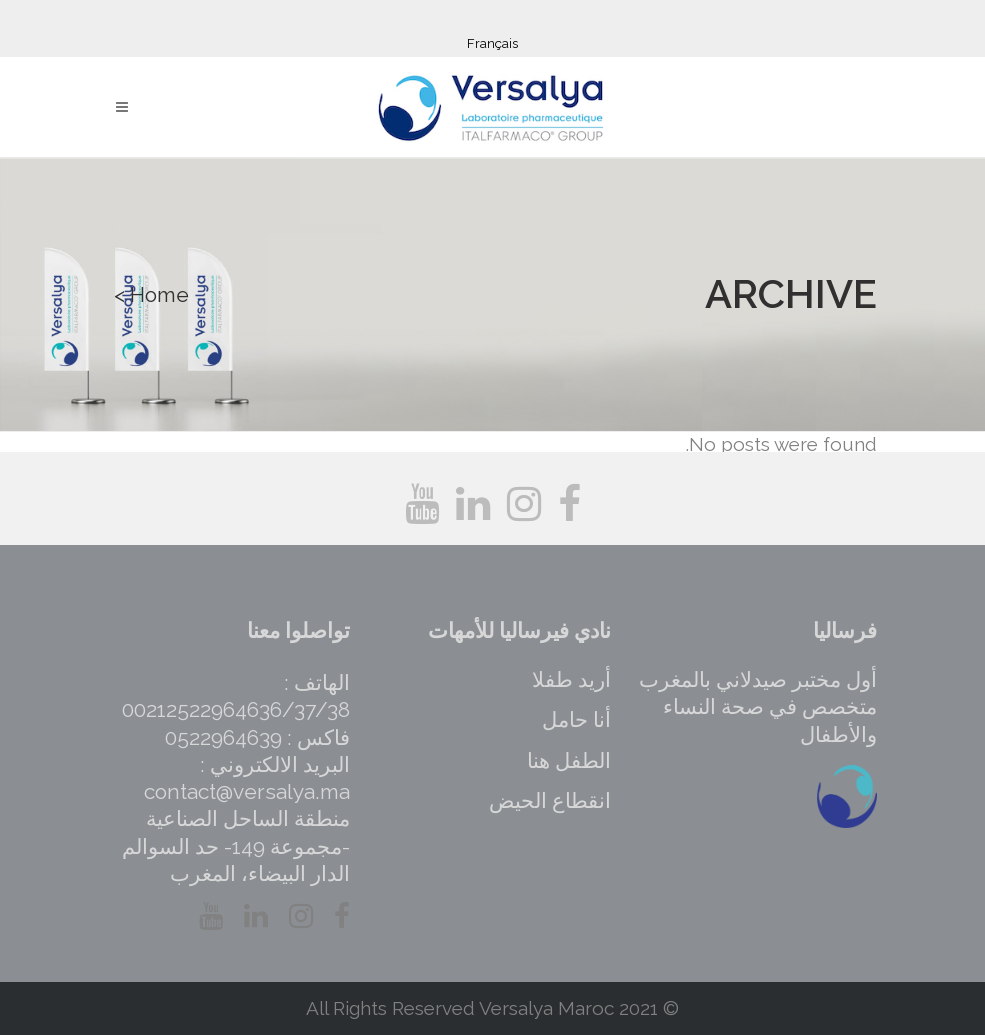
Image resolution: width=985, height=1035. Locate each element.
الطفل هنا (569, 760)
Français (492, 43)
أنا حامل (576, 719)
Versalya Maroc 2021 (568, 1008)
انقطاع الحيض (550, 800)
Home (159, 294)
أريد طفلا (571, 679)
